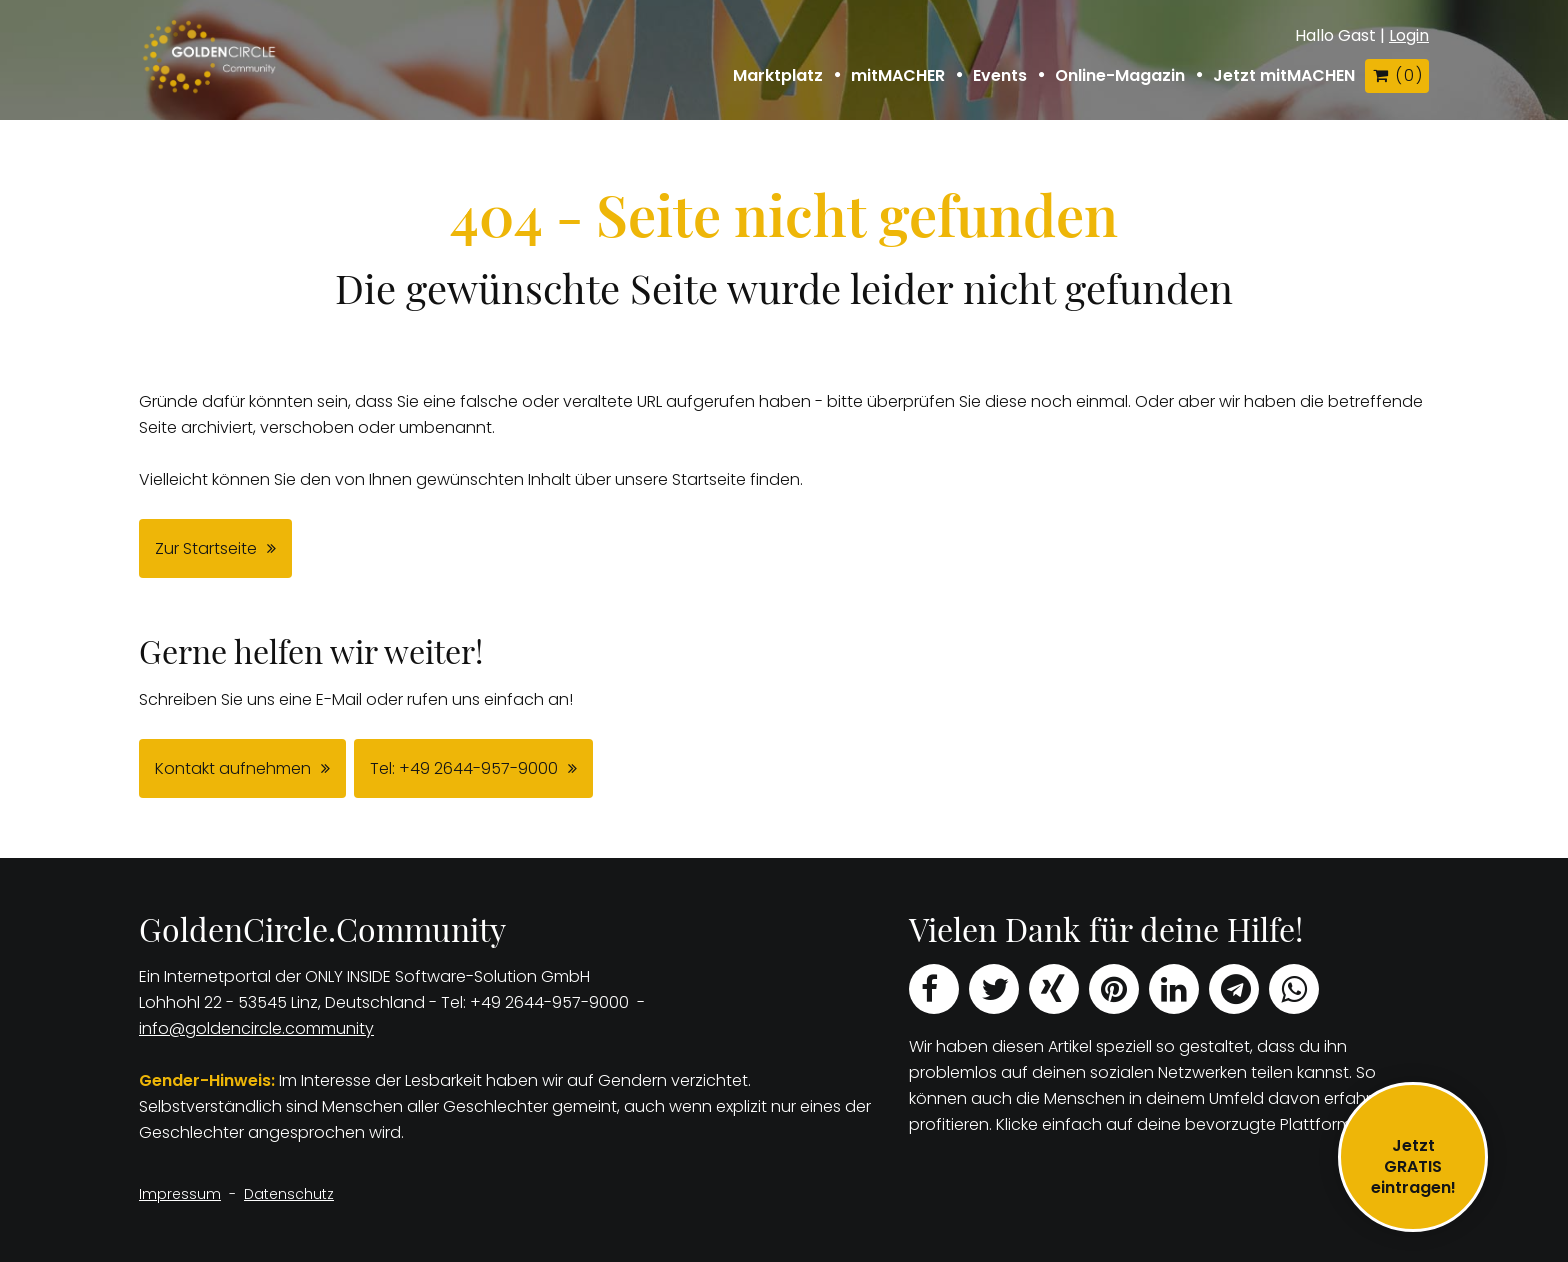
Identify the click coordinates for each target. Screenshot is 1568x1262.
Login (1409, 35)
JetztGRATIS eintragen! (1413, 1166)
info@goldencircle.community (256, 1028)
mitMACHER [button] (898, 76)
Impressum (180, 1194)
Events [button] (1000, 76)
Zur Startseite (206, 548)
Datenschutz (289, 1194)
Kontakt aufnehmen (233, 768)
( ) (1397, 75)
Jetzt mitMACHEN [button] (1284, 76)
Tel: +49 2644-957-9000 (464, 768)
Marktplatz (778, 76)
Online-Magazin (1120, 76)
